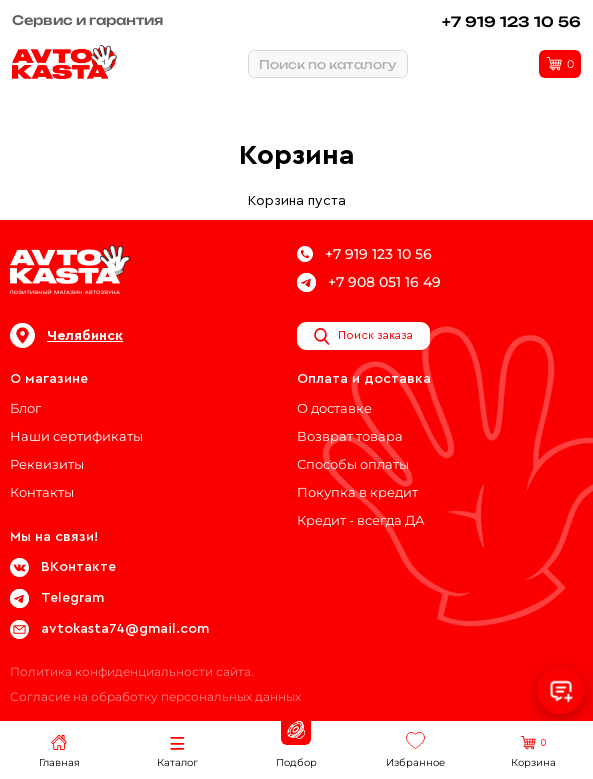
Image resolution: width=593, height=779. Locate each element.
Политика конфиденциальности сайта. (132, 671)
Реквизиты (47, 464)
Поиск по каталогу (328, 64)
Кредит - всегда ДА (361, 520)
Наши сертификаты (76, 436)
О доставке (334, 408)
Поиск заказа (363, 336)
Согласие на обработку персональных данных (155, 696)
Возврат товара (350, 436)
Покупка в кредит (357, 492)
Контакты (42, 492)
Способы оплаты (353, 464)
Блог (25, 408)
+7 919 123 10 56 (511, 21)
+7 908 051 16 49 (369, 282)
